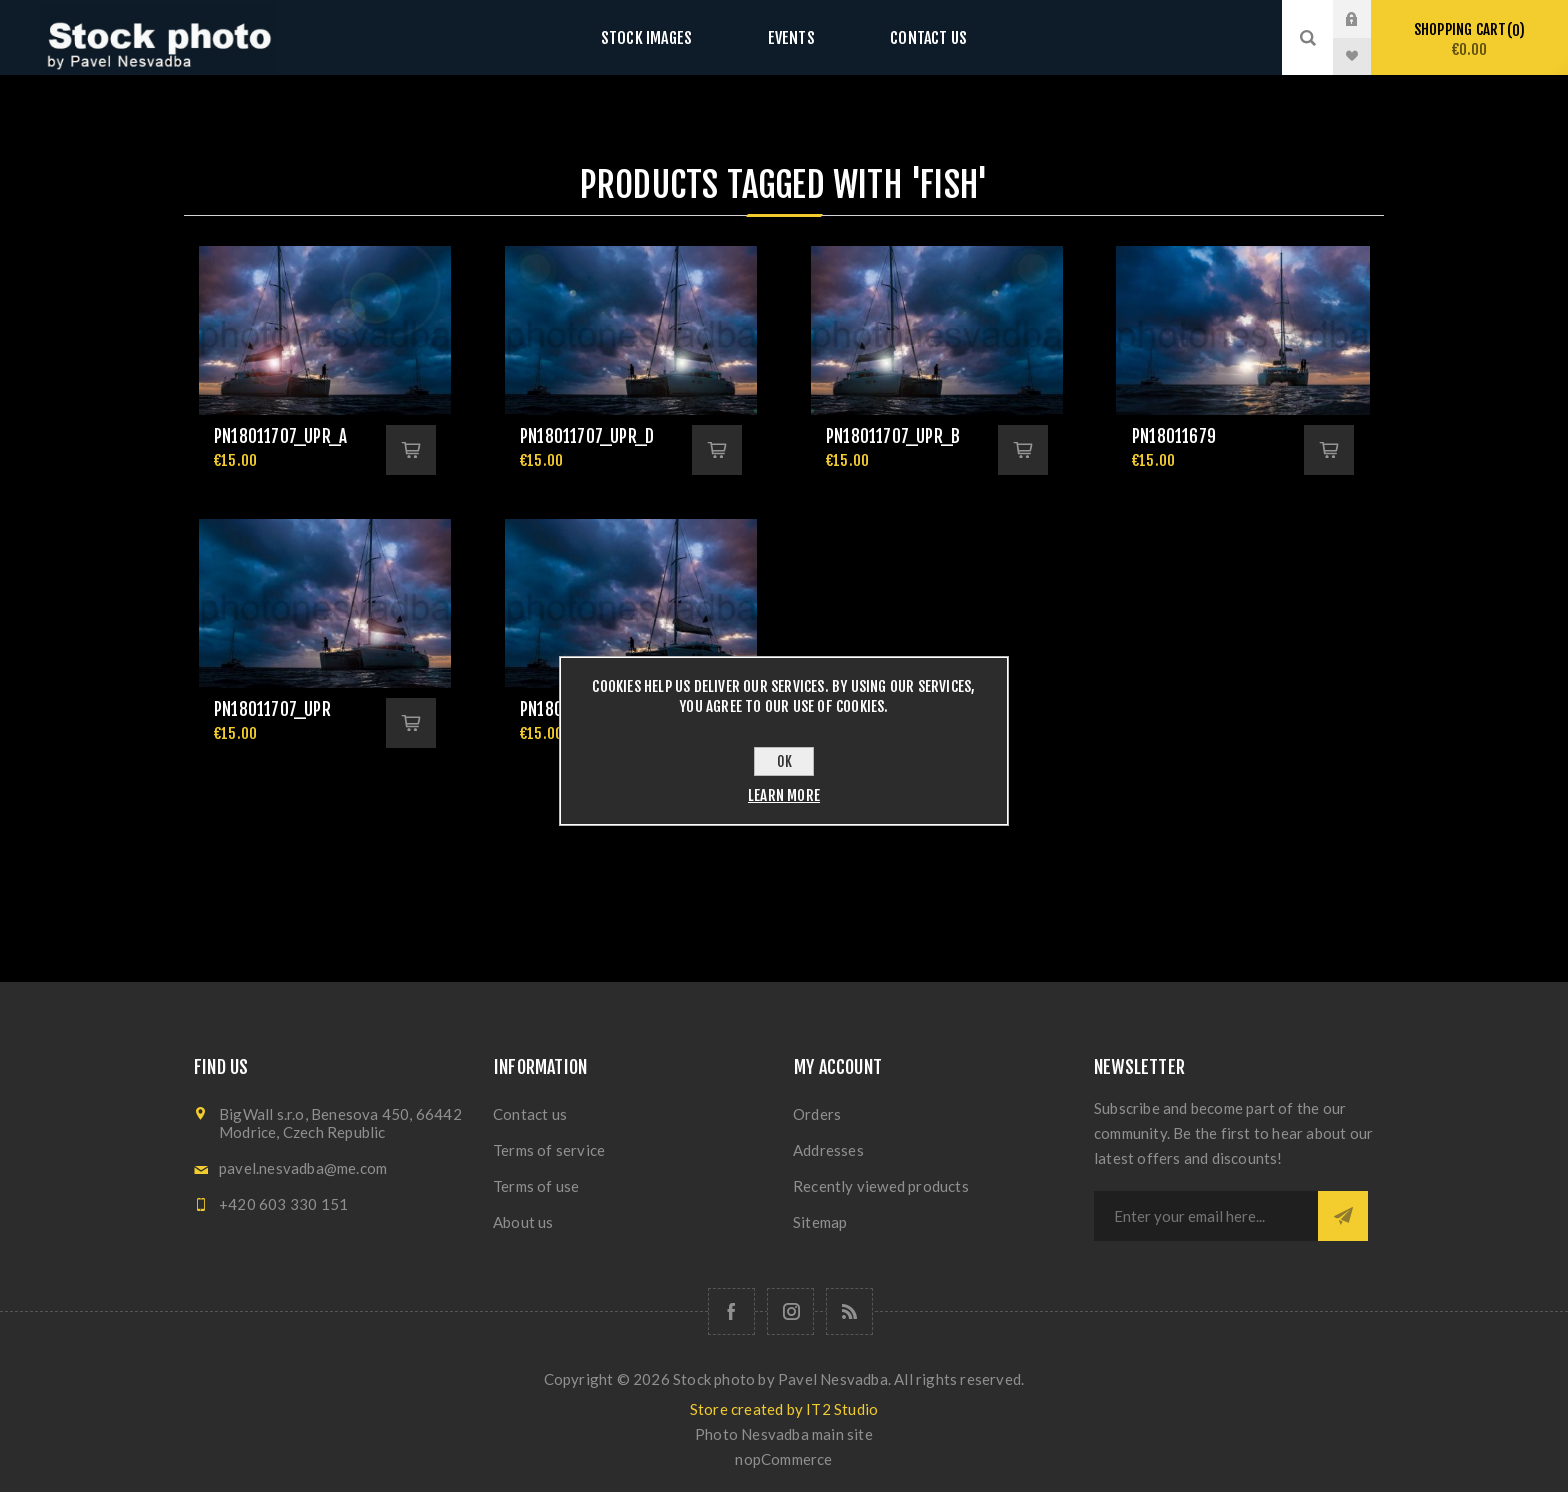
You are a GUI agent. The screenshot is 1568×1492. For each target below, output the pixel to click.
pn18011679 (1174, 436)
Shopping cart (1469, 39)
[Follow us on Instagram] (790, 1311)
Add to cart (411, 450)
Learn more (784, 795)
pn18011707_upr (272, 709)
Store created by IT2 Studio (784, 1409)
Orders (817, 1114)
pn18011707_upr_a (280, 436)
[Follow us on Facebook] (731, 1311)
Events (791, 37)
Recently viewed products (881, 1186)
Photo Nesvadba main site (784, 1434)
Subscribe (1343, 1216)
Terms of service (549, 1150)
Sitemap (820, 1222)
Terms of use (536, 1186)
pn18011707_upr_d (587, 436)
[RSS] (849, 1311)
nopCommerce (783, 1459)
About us (523, 1222)
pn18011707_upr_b (893, 436)
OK (784, 761)
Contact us (908, 37)
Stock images (666, 37)
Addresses (828, 1150)
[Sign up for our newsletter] (1206, 1216)
